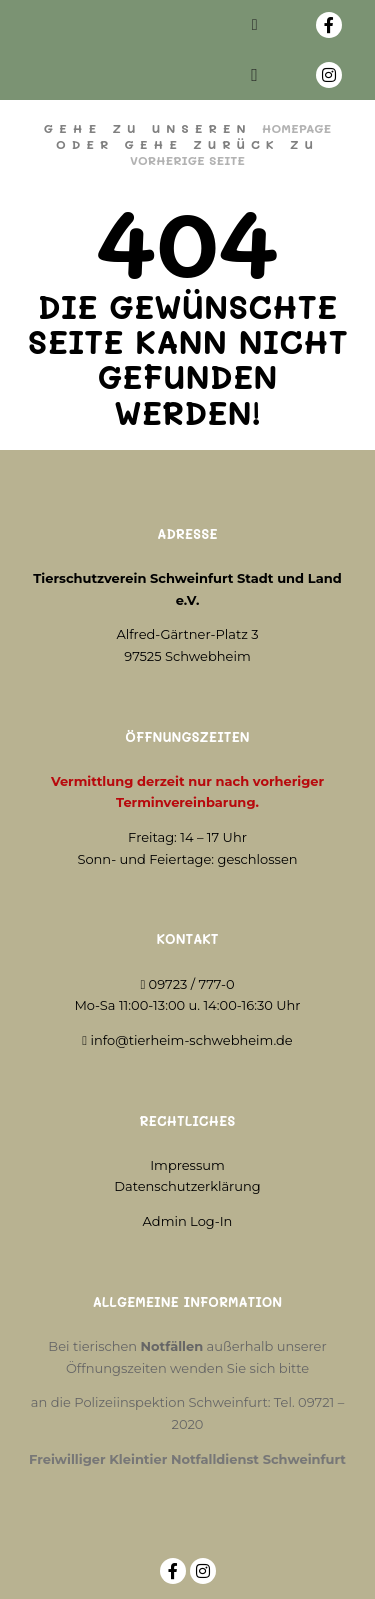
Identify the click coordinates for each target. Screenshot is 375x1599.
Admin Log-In (188, 1221)
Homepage (296, 128)
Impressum (187, 1165)
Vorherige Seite (187, 160)
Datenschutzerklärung (187, 1186)
